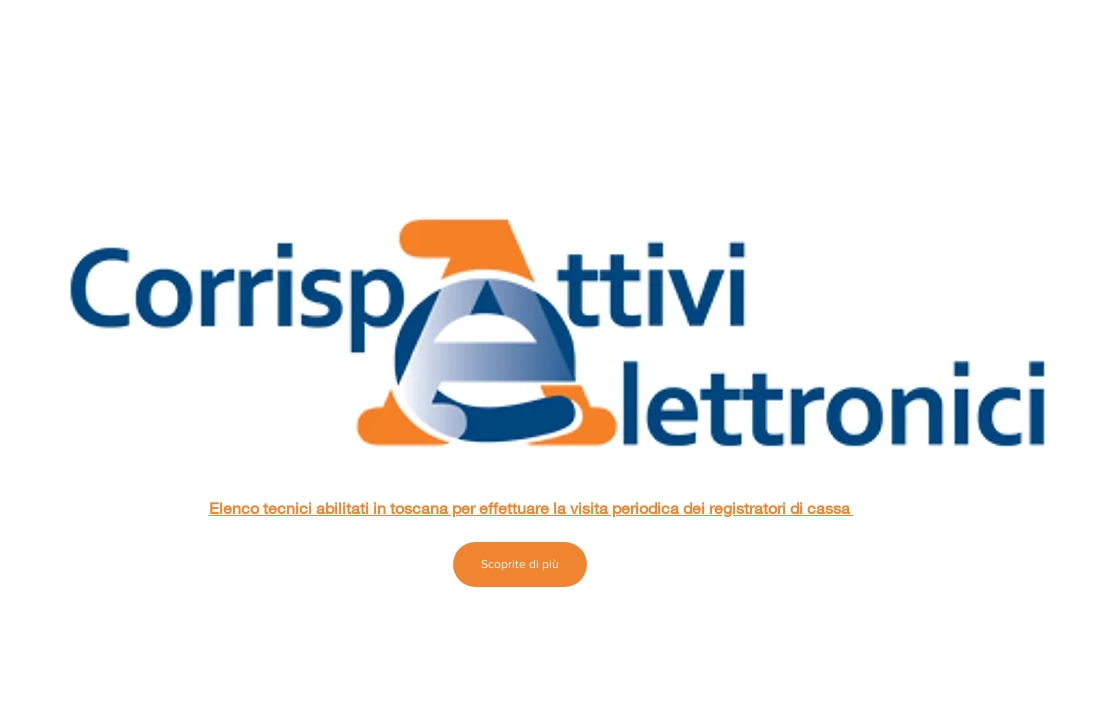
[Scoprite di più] (520, 564)
